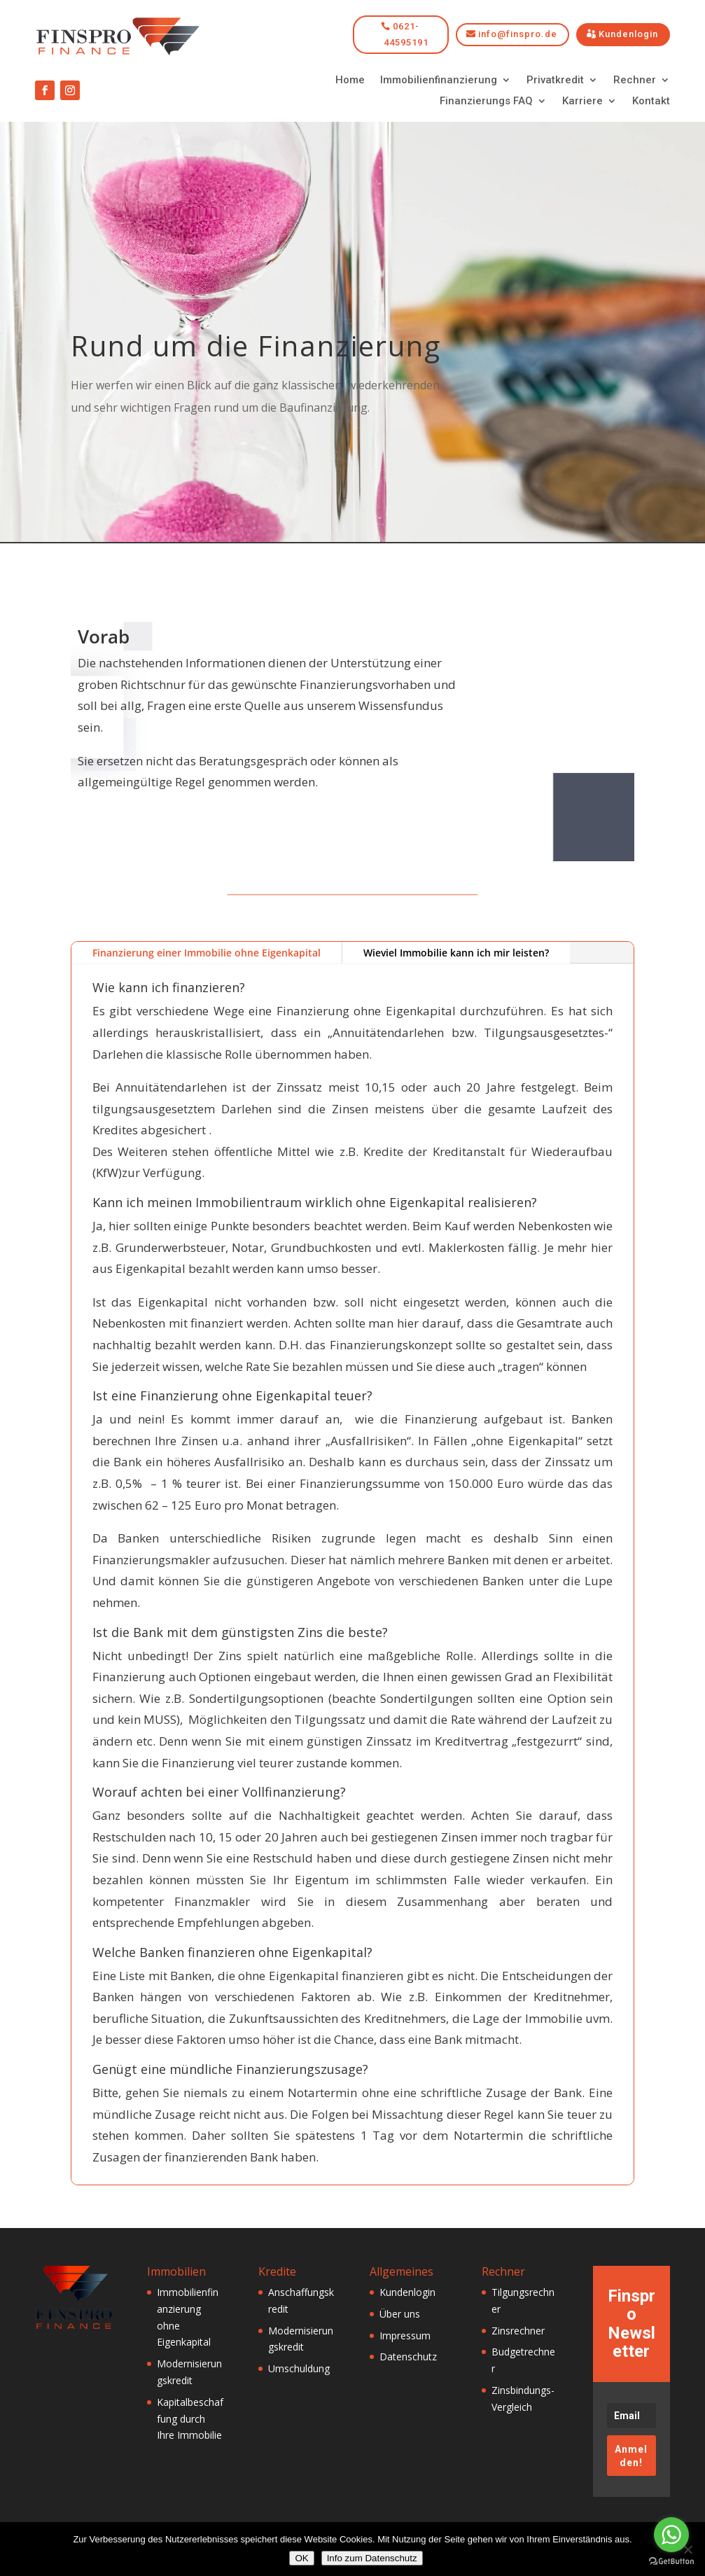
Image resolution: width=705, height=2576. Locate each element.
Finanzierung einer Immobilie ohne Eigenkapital (206, 952)
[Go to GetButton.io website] (671, 2561)
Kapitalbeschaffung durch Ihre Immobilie (190, 2418)
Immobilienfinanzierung (438, 80)
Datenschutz (408, 2356)
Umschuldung (299, 2368)
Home (350, 80)
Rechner (634, 80)
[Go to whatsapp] (671, 2534)
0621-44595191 (406, 34)
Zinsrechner (518, 2330)
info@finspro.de (517, 34)
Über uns (399, 2313)
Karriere (582, 101)
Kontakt (651, 101)
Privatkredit (555, 80)
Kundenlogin (628, 34)
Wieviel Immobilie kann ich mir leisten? (456, 952)
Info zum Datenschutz (372, 2558)
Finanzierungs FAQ (486, 101)
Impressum (405, 2335)
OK (301, 2558)
